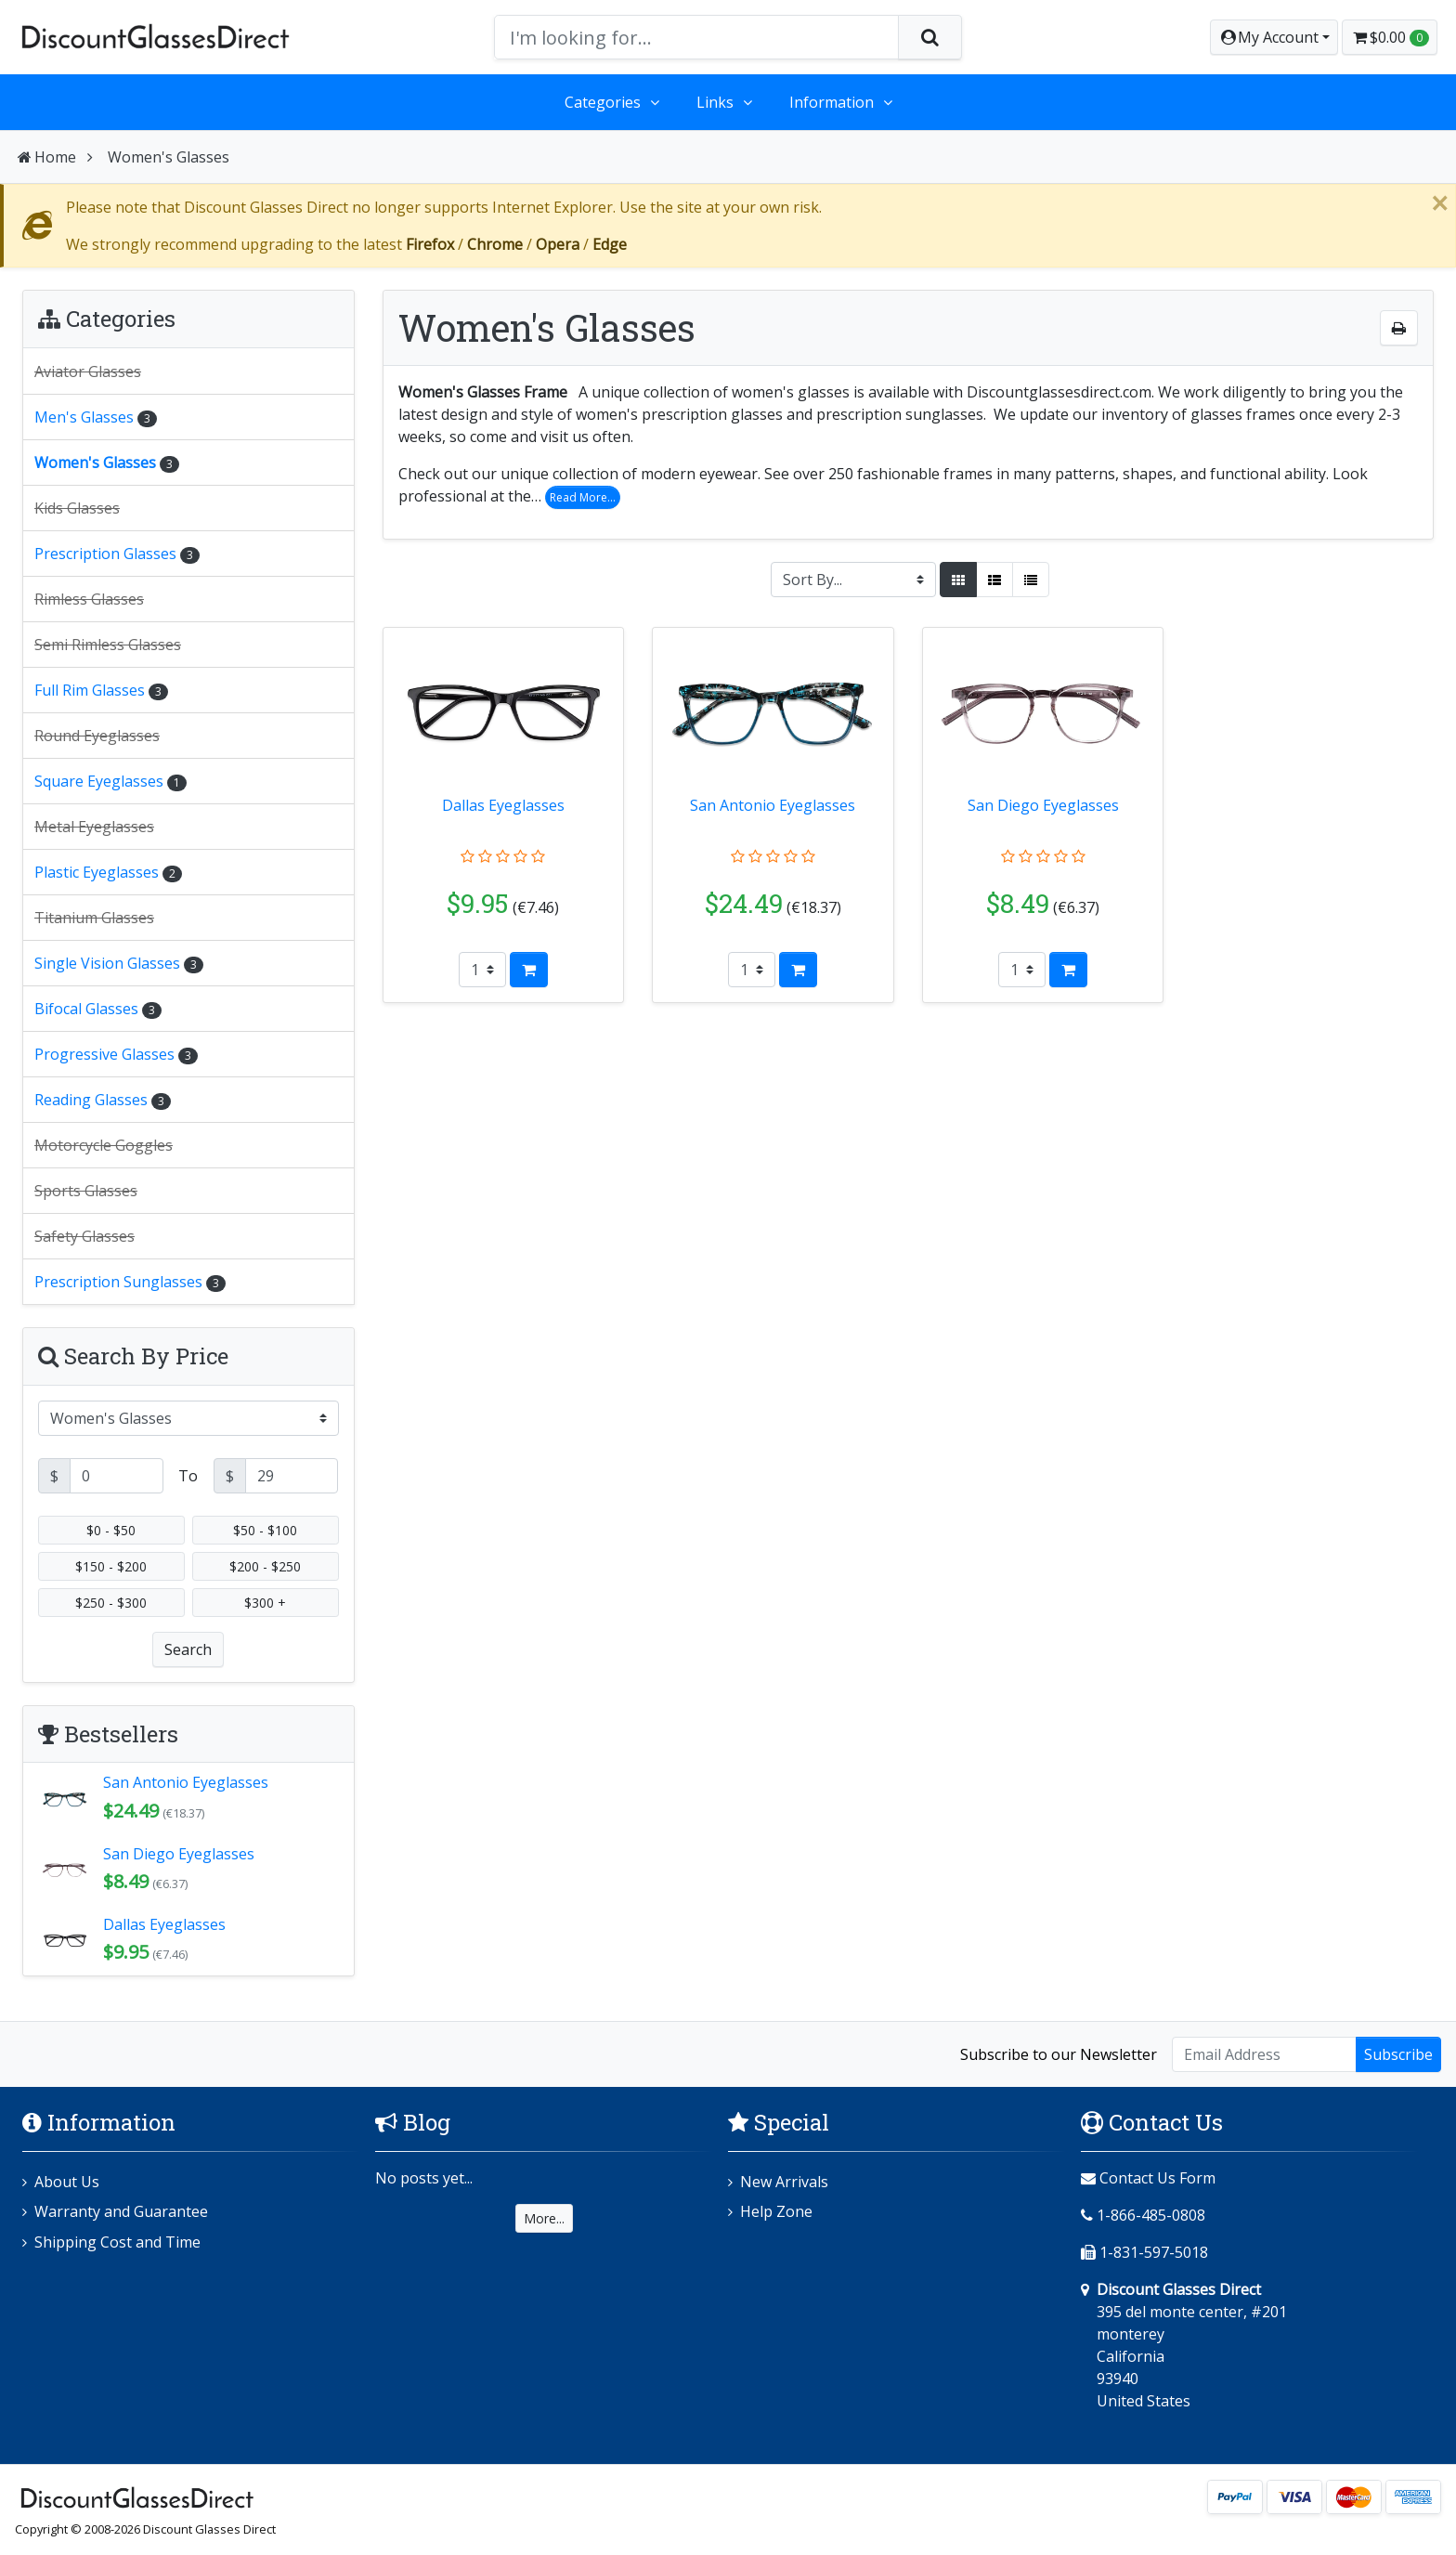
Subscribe (1398, 2054)
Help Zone (776, 2212)
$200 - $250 (265, 1566)
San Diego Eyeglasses (1043, 805)
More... (544, 2219)
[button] (1274, 37)
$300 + (265, 1602)
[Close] (1439, 203)
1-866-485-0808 (1151, 2216)
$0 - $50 (111, 1530)
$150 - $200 (111, 1566)
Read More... (583, 497)
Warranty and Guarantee (121, 2212)
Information (831, 102)
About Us (66, 2182)
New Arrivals (784, 2182)
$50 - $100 (265, 1530)
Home (45, 157)
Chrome (495, 244)
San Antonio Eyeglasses (772, 805)
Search (188, 1649)
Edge (609, 244)
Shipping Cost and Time (117, 2243)
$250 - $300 (111, 1602)
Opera (557, 244)
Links (715, 102)
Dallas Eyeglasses (503, 805)
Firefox (430, 244)
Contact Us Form (1148, 2179)
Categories (603, 102)
